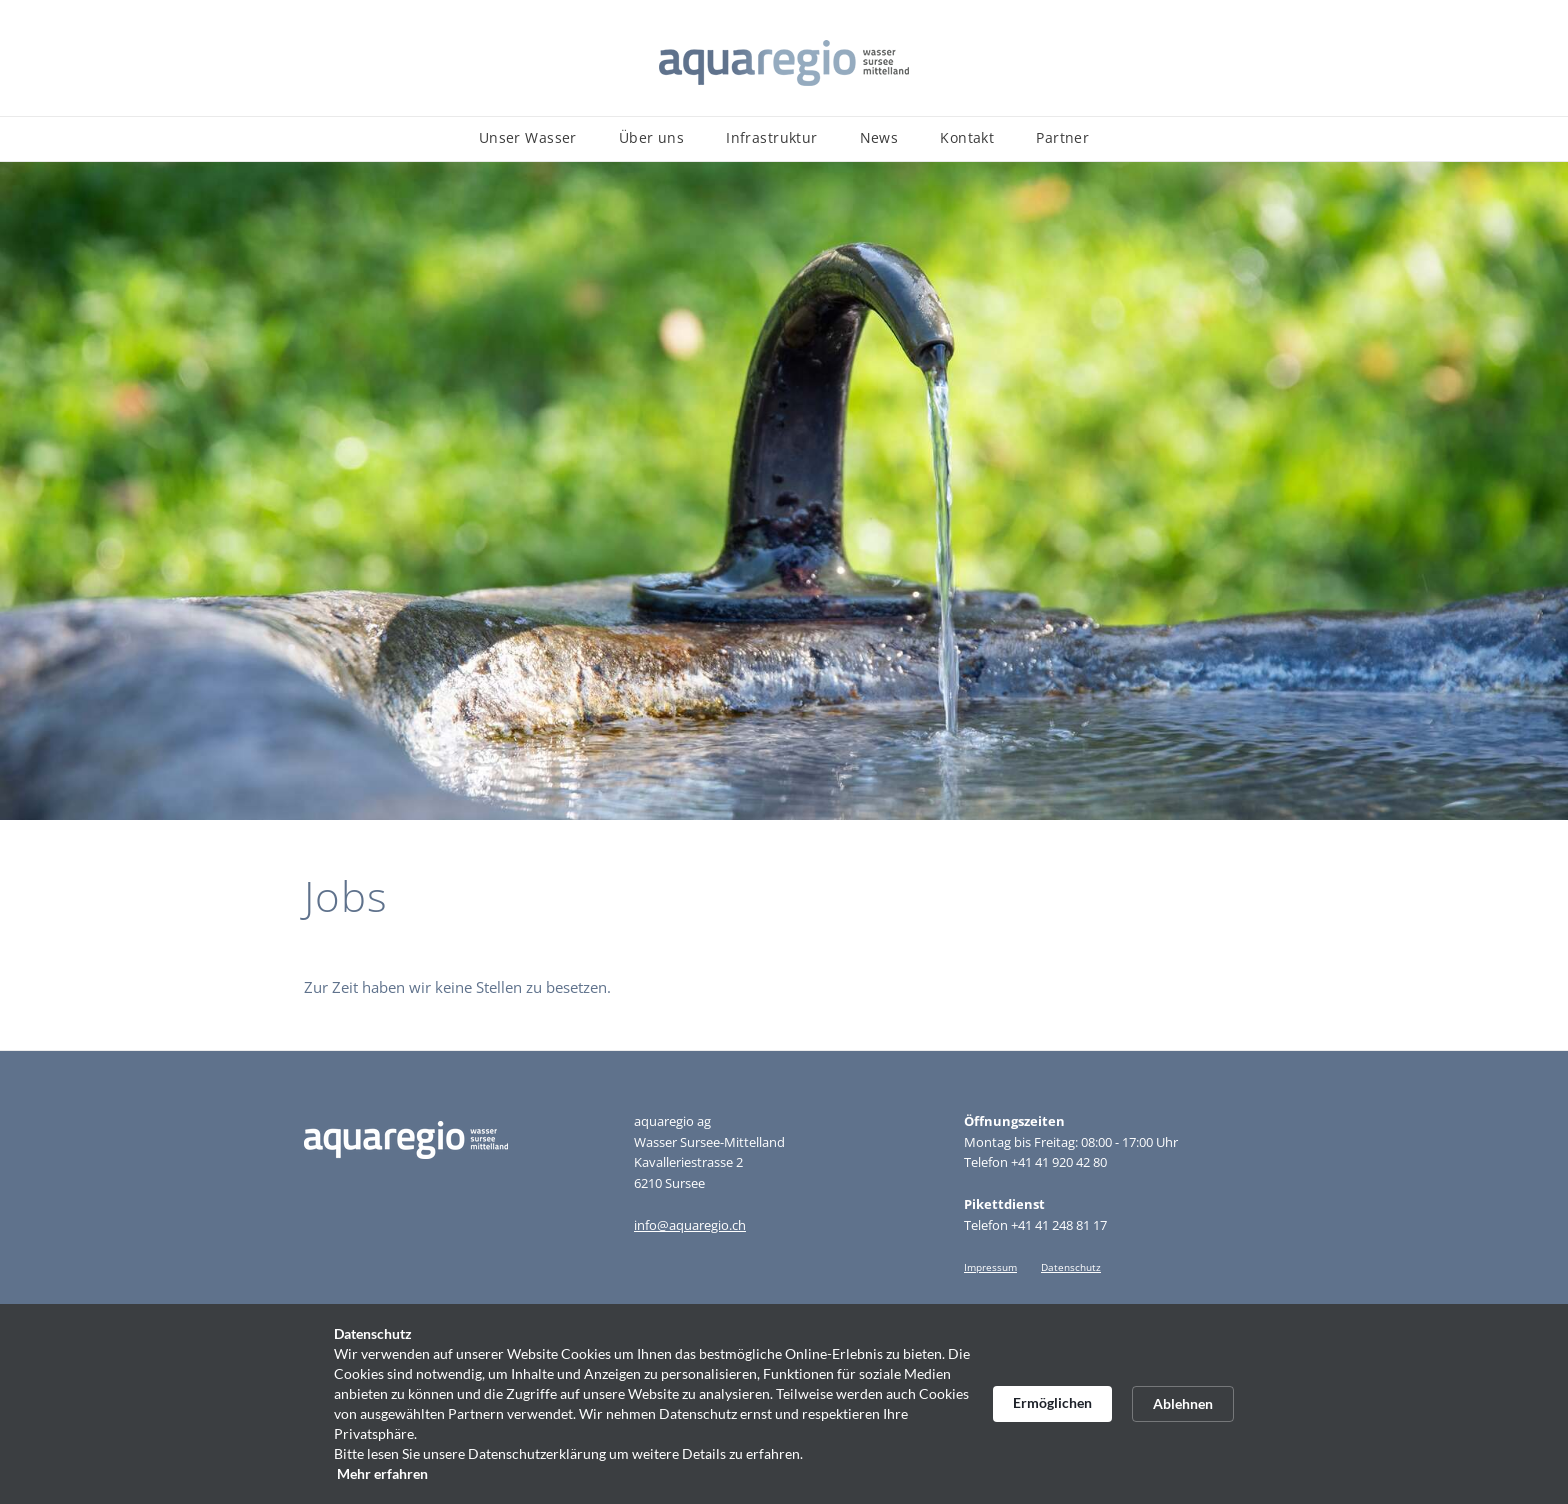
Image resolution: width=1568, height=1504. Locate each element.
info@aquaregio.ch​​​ (690, 1225)
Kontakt (967, 137)
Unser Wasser (528, 137)
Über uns (651, 137)
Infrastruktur (771, 137)
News (879, 137)
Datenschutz (1071, 1267)
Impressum (990, 1267)
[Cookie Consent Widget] (784, 1404)
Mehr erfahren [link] (382, 1473)
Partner (1062, 137)
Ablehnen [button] (1183, 1403)
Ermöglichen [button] (1052, 1402)
